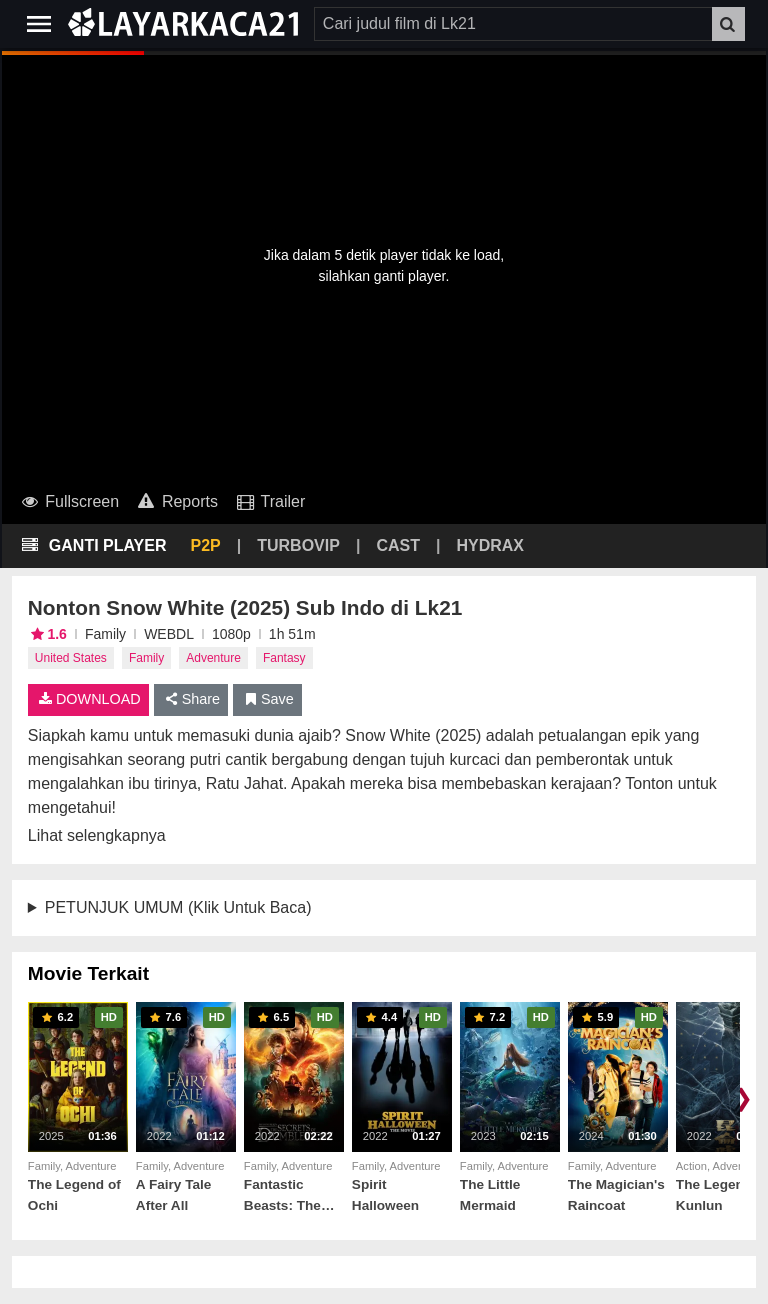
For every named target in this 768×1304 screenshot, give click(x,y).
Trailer (269, 501)
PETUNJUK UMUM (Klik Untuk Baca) (178, 907)
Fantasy (284, 658)
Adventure (213, 658)
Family (146, 658)
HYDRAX (490, 545)
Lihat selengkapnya (97, 835)
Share (191, 699)
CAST (398, 545)
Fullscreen (68, 501)
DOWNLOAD (88, 699)
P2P (206, 545)
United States (71, 658)
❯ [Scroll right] (743, 1097)
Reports (176, 501)
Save (267, 699)
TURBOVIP (298, 545)
